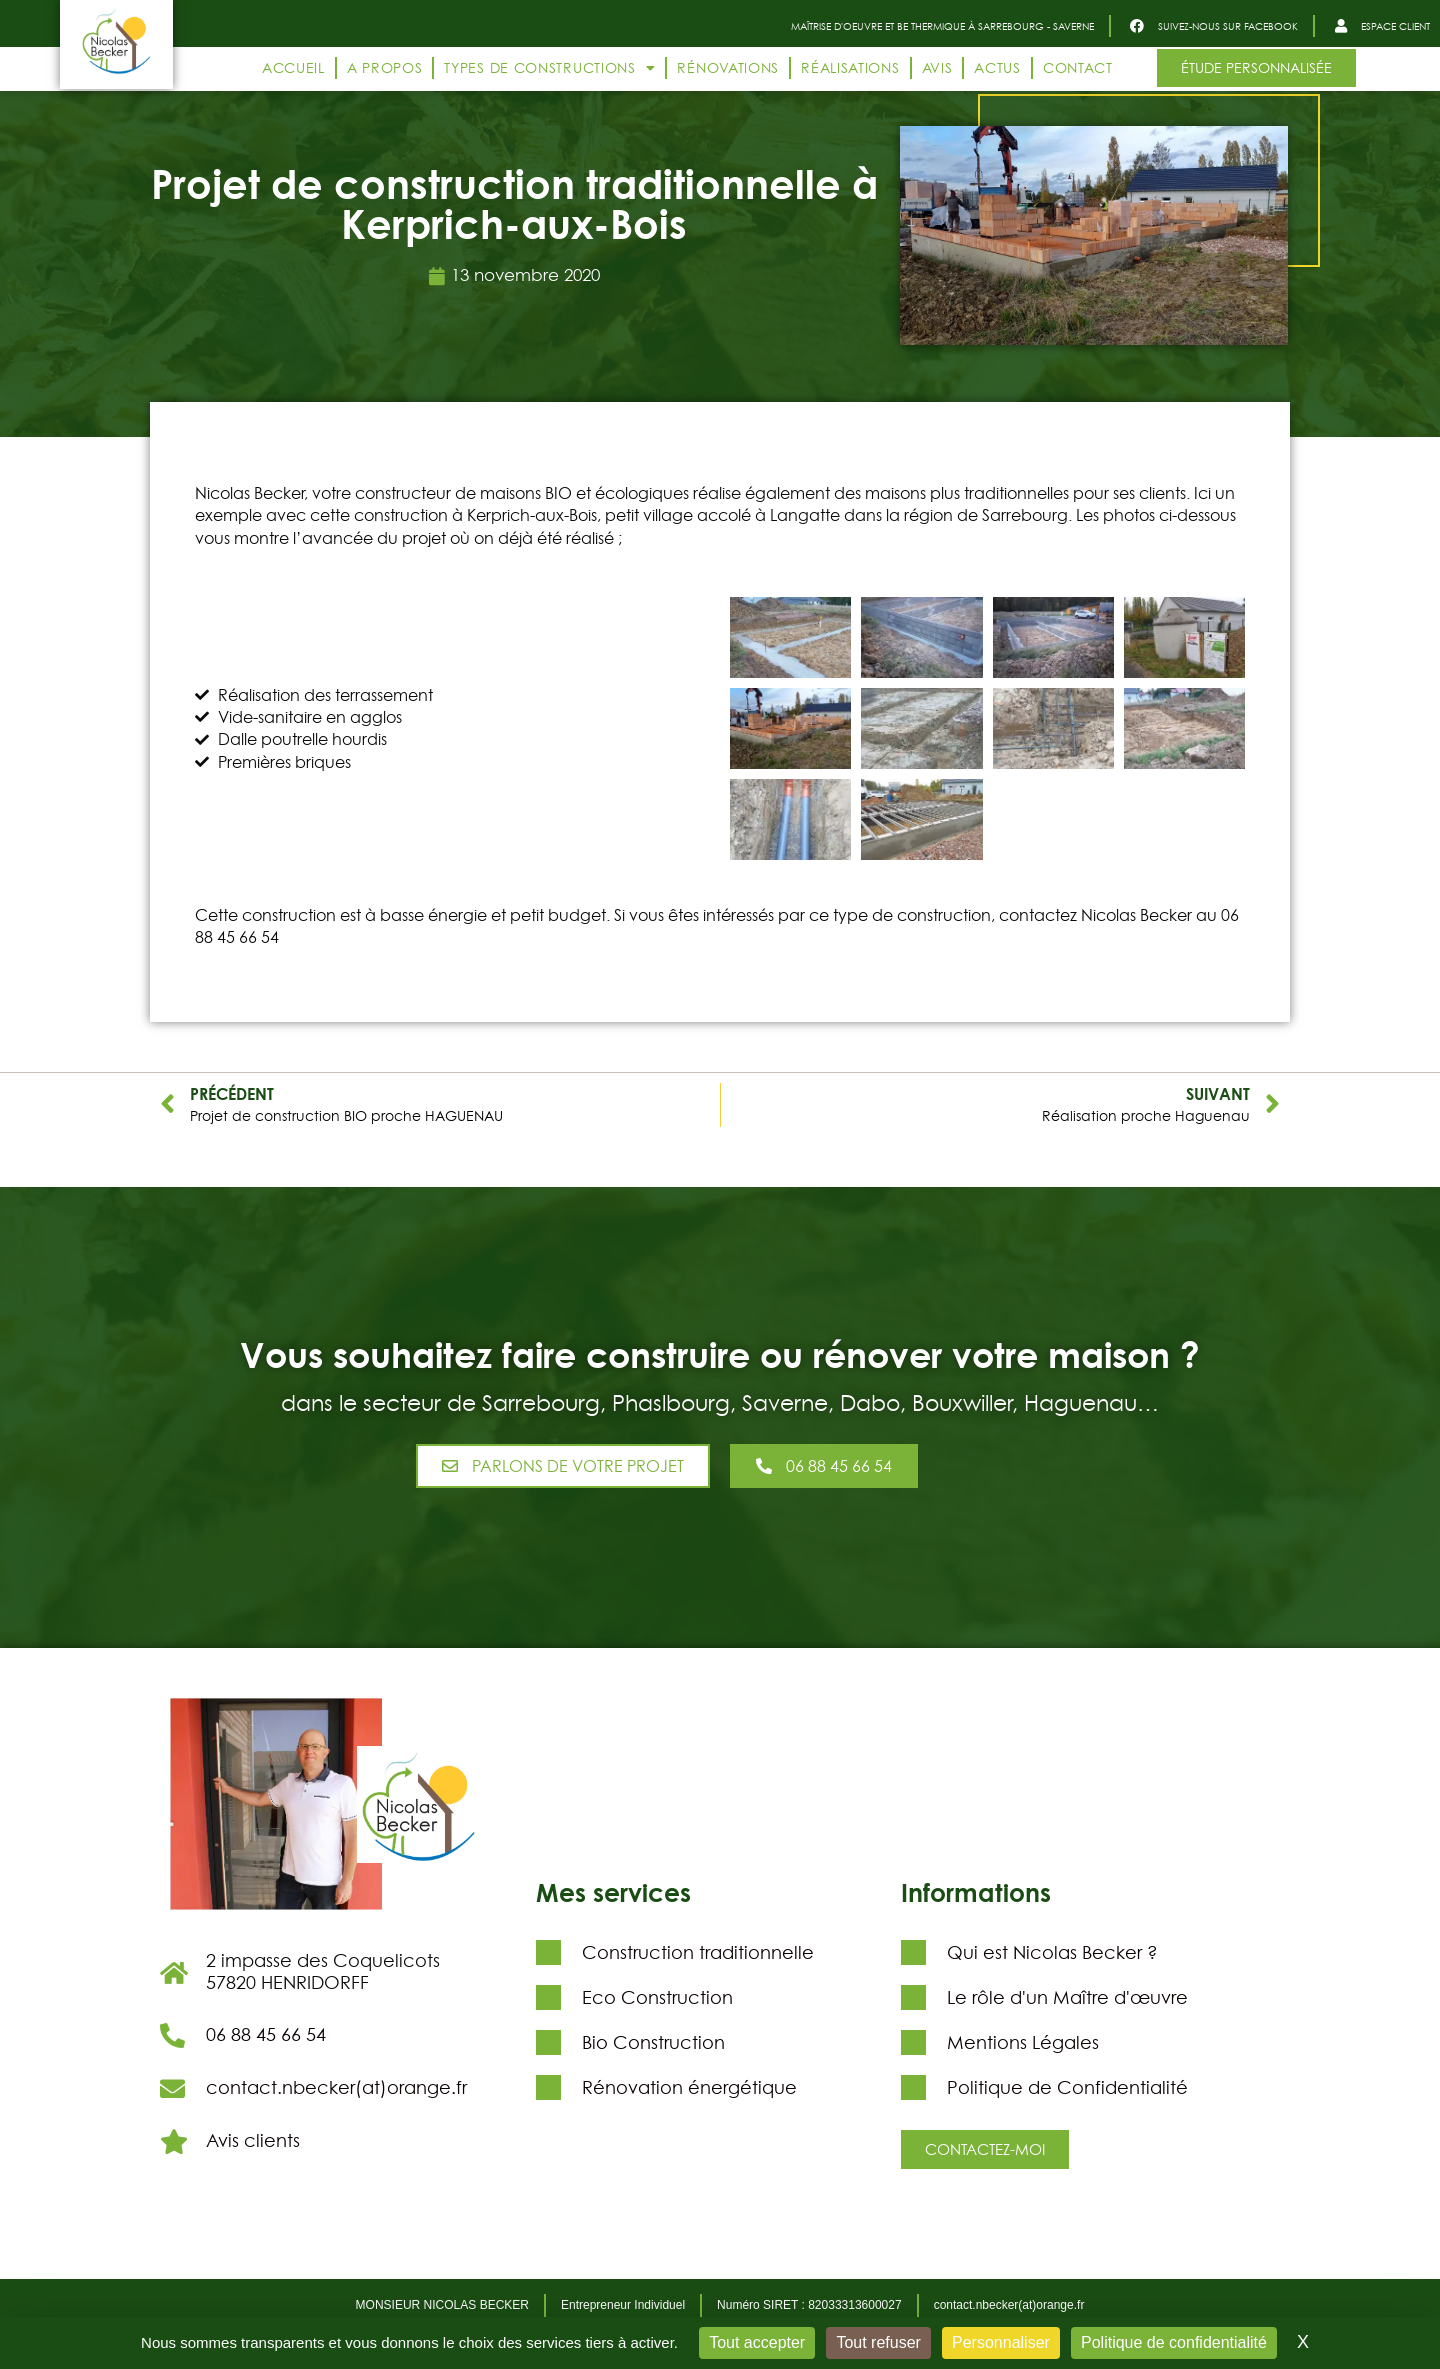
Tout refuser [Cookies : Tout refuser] (878, 2342)
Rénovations (728, 67)
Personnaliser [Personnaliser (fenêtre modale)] (1001, 2342)
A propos (385, 67)
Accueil (293, 67)
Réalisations (850, 67)
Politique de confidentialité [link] (1174, 2342)
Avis (937, 67)
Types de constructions (549, 68)
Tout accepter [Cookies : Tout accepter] (757, 2342)
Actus (997, 67)
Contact (1078, 67)
